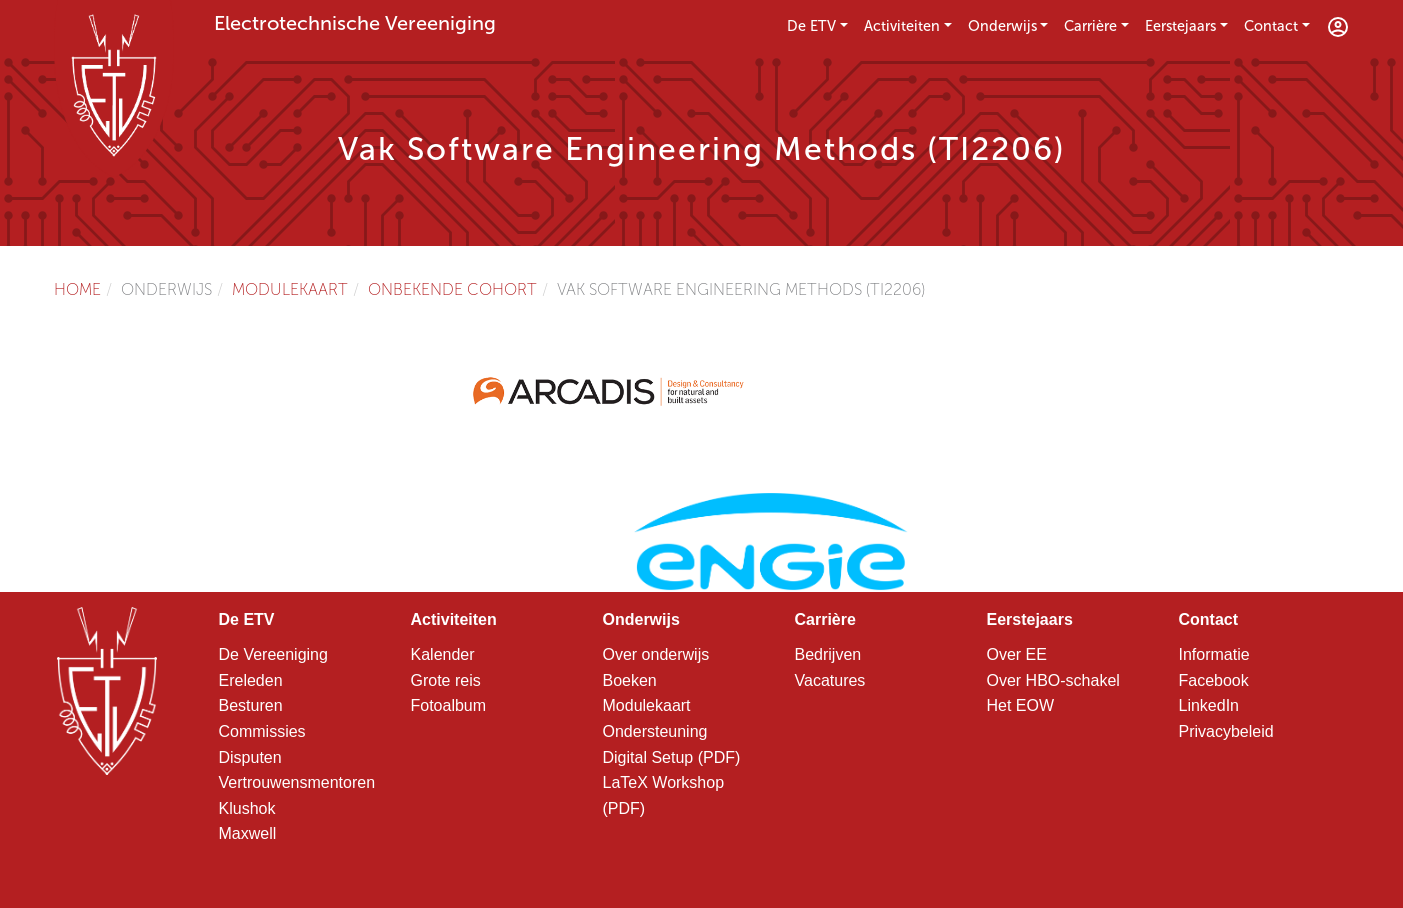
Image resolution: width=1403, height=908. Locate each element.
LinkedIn (1209, 705)
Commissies (262, 731)
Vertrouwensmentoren (297, 782)
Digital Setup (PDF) (672, 757)
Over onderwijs (656, 654)
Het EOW (1021, 705)
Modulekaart (290, 289)
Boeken (630, 680)
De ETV (811, 26)
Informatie (1214, 654)
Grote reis (446, 680)
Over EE (1017, 654)
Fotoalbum (449, 705)
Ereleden (251, 680)
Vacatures (830, 680)
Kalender (443, 654)
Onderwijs (1002, 26)
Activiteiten (902, 26)
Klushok (247, 808)
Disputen (250, 757)
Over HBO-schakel (1053, 680)
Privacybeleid (1226, 731)
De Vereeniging (273, 654)
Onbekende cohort (452, 289)
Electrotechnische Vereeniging (355, 23)
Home (77, 289)
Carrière (1090, 26)
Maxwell (248, 833)
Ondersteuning (655, 731)
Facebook (1214, 680)
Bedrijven (828, 654)
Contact (1271, 26)
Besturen (251, 705)
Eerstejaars (1180, 26)
